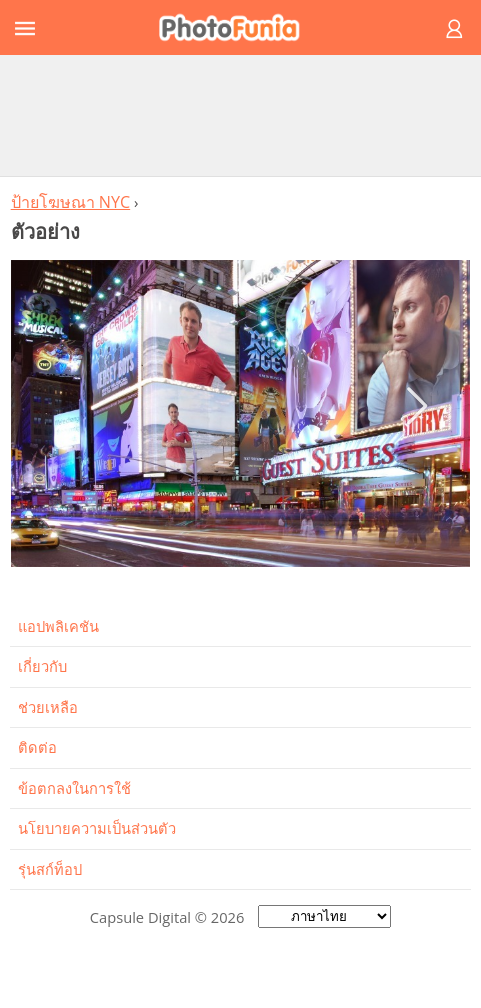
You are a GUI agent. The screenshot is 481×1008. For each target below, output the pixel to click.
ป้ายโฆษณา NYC (71, 202)
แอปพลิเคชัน (58, 626)
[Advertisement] (241, 115)
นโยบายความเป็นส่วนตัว (97, 828)
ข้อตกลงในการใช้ (74, 788)
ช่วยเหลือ (48, 707)
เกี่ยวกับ (42, 666)
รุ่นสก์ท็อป (50, 869)
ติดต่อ (37, 747)
